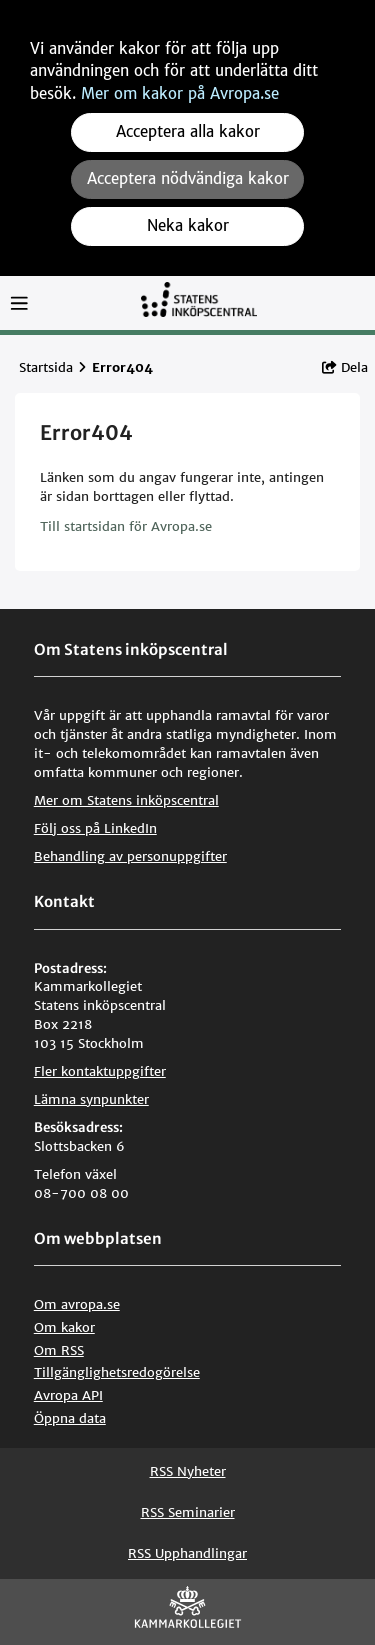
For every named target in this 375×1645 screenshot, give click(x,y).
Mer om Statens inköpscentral (126, 800)
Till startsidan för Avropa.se (126, 526)
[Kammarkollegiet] (188, 1611)
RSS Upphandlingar (187, 1553)
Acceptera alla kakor (188, 131)
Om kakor (64, 1327)
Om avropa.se (77, 1304)
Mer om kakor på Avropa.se (180, 93)
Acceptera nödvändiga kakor (188, 178)
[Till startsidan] (199, 309)
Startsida (46, 367)
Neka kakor (188, 225)
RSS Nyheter (188, 1471)
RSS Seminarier (188, 1512)
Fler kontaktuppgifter (100, 1071)
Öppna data (70, 1418)
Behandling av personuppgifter (130, 856)
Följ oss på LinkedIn (95, 828)
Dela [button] (345, 367)
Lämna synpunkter (91, 1099)
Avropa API (68, 1395)
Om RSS (59, 1350)
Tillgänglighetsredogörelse (117, 1372)
